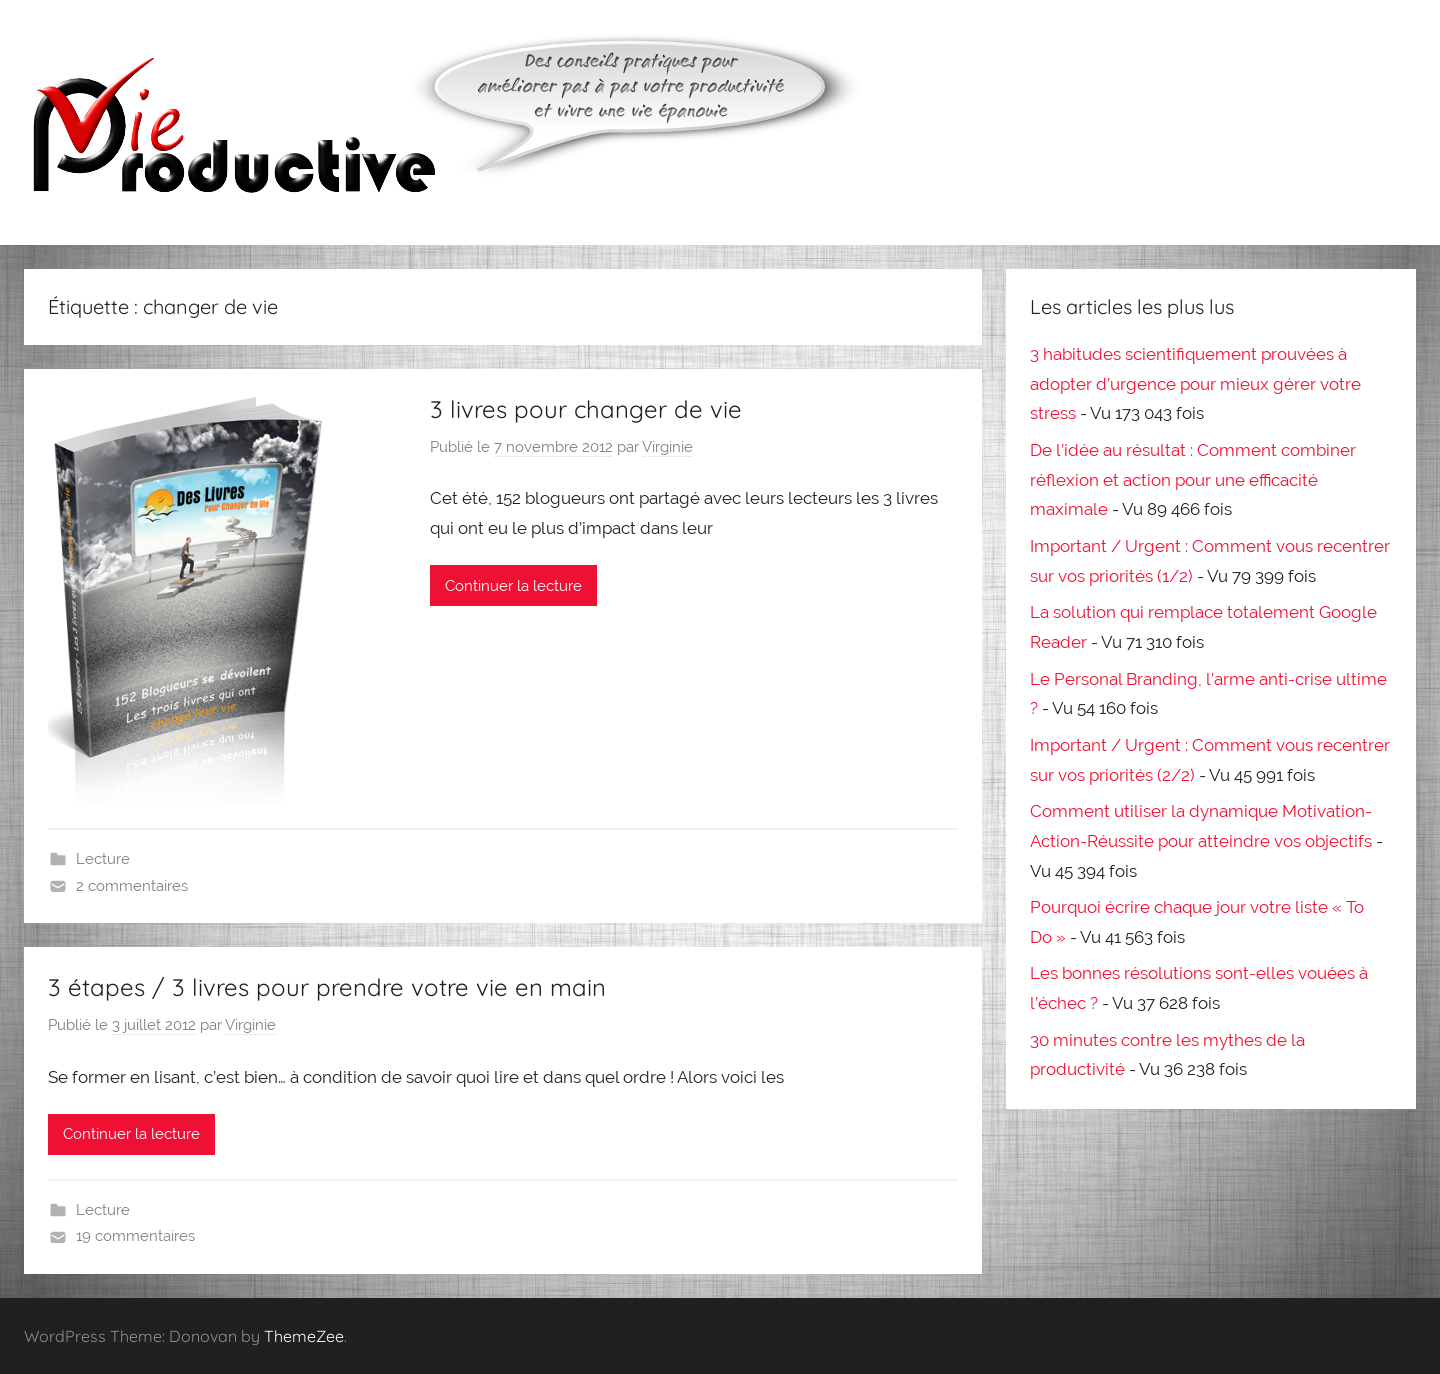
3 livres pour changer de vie (586, 409)
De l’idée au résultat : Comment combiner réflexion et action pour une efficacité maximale (1193, 480)
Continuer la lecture (513, 586)
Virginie (667, 447)
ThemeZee (304, 1336)
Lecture (103, 859)
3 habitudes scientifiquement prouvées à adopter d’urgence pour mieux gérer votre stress (1195, 384)
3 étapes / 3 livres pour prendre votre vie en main (327, 987)
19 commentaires (135, 1236)
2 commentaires (132, 886)
